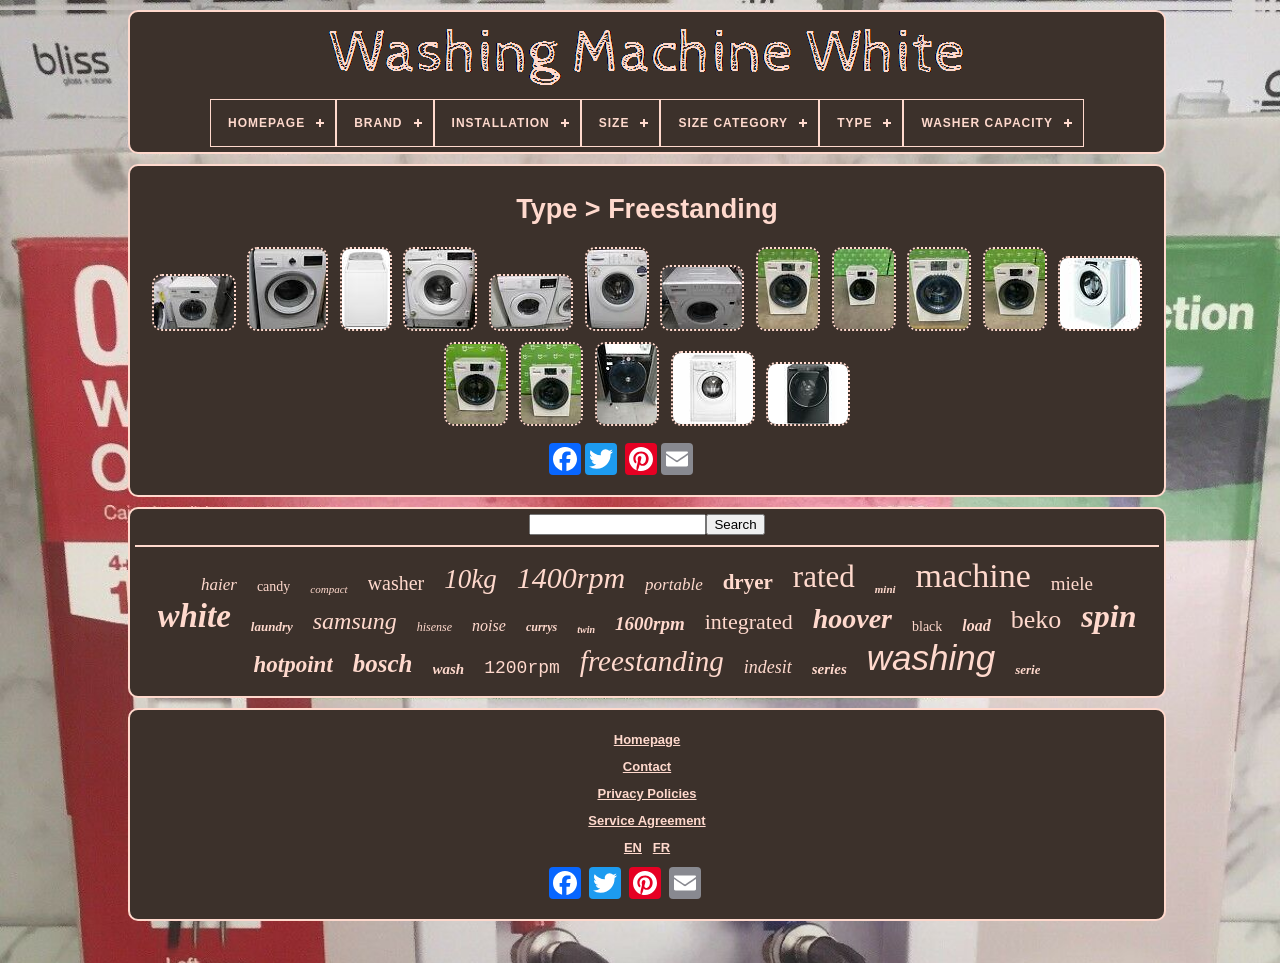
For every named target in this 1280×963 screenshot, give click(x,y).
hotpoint (293, 664)
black (927, 626)
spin (1108, 616)
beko (1036, 619)
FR (661, 847)
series (829, 669)
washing (931, 657)
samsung (355, 621)
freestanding (652, 661)
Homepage (647, 739)
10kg (470, 579)
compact (328, 589)
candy (273, 586)
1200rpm (522, 668)
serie (1027, 669)
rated (824, 576)
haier (219, 584)
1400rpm (571, 577)
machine (973, 575)
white (194, 616)
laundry (272, 626)
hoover (852, 618)
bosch (383, 663)
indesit (768, 667)
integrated (749, 621)
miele (1072, 583)
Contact (647, 766)
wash (449, 669)
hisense (434, 627)
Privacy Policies (646, 793)
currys (541, 627)
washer (396, 583)
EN (633, 847)
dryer (748, 582)
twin (586, 629)
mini (885, 589)
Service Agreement (646, 820)
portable (674, 584)
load (976, 625)
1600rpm (650, 623)
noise (489, 625)
